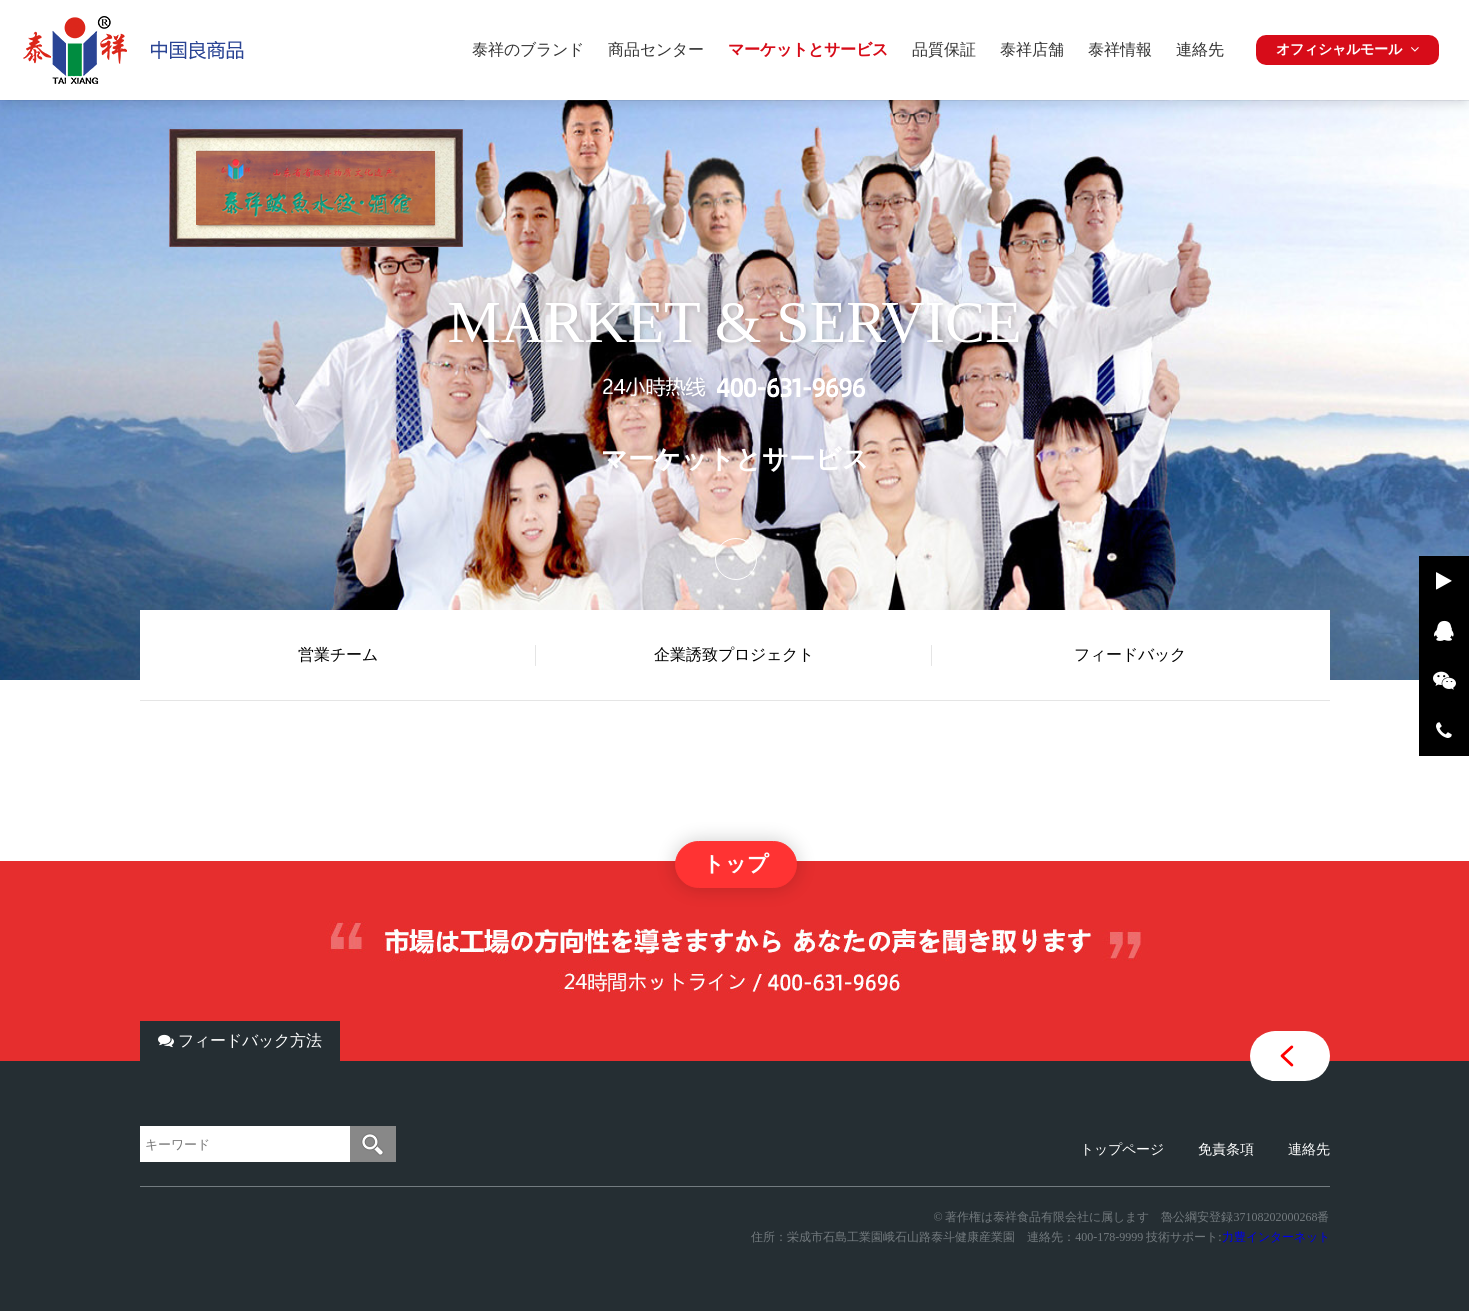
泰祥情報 (1120, 49)
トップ (736, 864)
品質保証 (944, 49)
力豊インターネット (1276, 1237)
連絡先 (1200, 49)
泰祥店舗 (1032, 49)
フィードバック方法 (240, 1040)
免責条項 (1226, 1149)
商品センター (656, 49)
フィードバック (1130, 654)
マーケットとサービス (808, 49)
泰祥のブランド (528, 49)
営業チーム (338, 654)
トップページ (1122, 1149)
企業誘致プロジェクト (734, 654)
